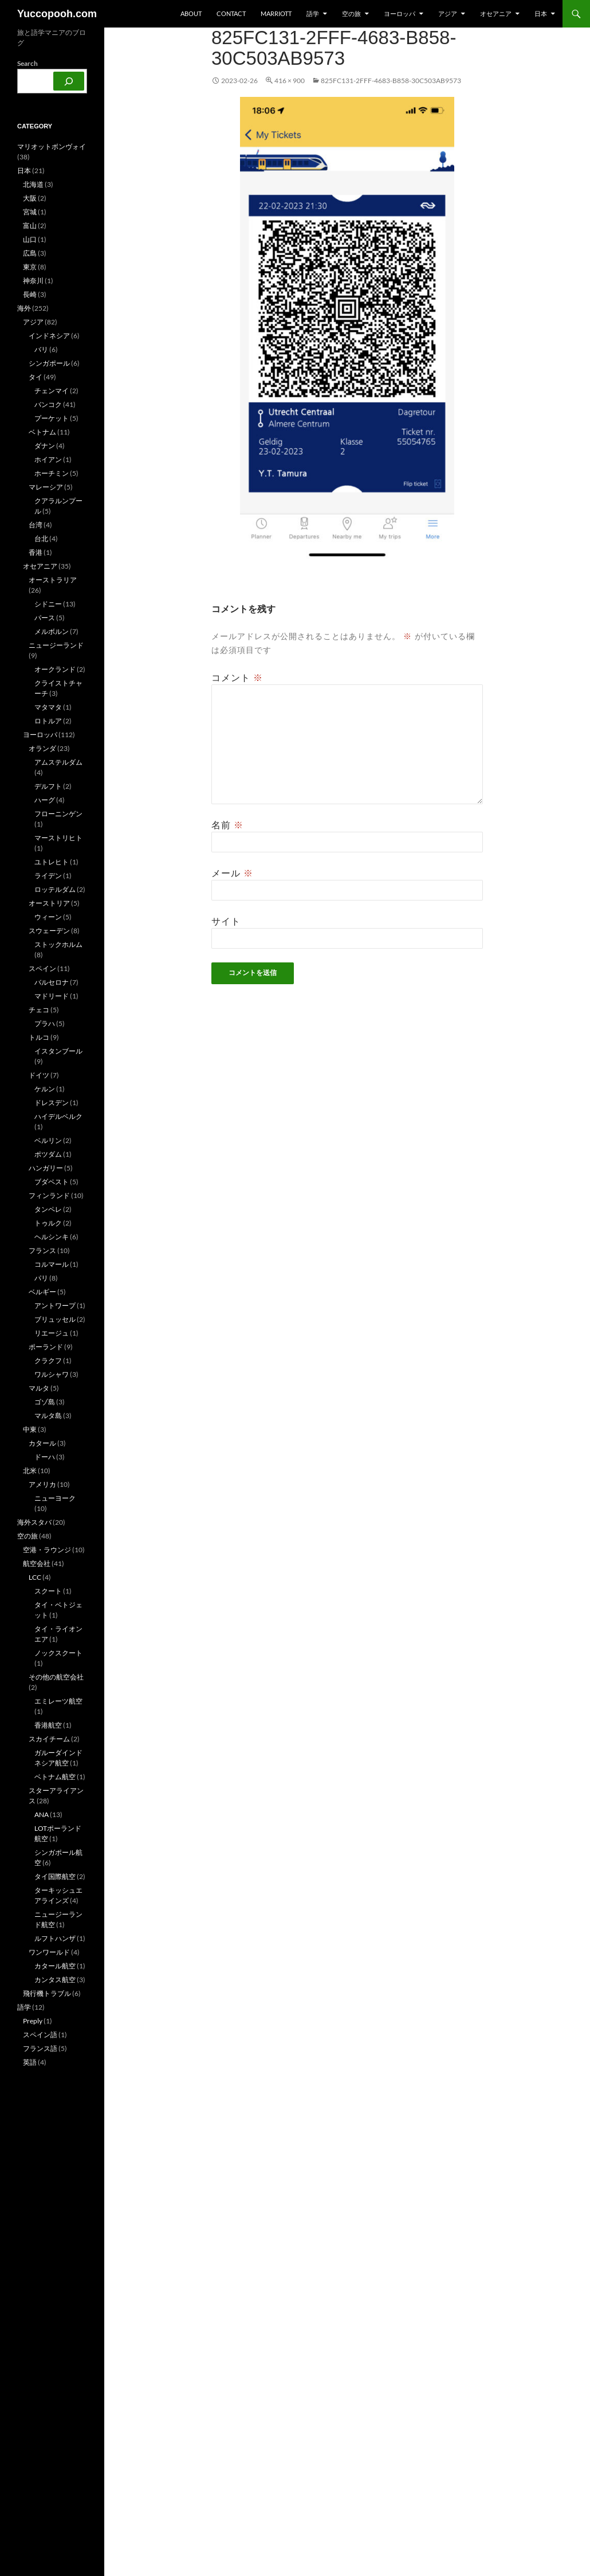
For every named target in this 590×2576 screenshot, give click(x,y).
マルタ (39, 1388)
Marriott (276, 13)
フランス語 (40, 2048)
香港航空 (48, 1725)
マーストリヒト (58, 837)
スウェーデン (49, 930)
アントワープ (55, 1305)
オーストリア (49, 903)
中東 (30, 1429)
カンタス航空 (55, 1979)
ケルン (44, 1089)
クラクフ (48, 1360)
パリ (41, 1278)
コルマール (51, 1264)
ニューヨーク (55, 1498)
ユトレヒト (51, 862)
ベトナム (42, 432)
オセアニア (496, 13)
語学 (312, 13)
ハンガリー (46, 1168)
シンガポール (49, 363)
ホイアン (48, 459)
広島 (30, 253)
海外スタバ (34, 1522)
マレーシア (46, 487)
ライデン (48, 875)
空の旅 (351, 13)
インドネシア (49, 335)
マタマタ (48, 707)
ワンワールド (49, 1952)
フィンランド (49, 1195)
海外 (24, 308)
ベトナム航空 (55, 1776)
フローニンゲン (58, 813)
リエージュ (51, 1333)
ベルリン (48, 1140)
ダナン (44, 445)
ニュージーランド (56, 645)
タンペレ (48, 1209)
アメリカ (42, 1484)
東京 (30, 267)
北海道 (33, 184)
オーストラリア (53, 580)
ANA (41, 1814)
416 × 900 (289, 80)
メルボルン (51, 631)
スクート (48, 1591)
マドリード (51, 996)
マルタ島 (48, 1415)
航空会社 (36, 1563)
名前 (227, 825)
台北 (41, 538)
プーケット (51, 418)
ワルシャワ (51, 1374)
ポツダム (48, 1154)
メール (232, 873)
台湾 (35, 524)
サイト (226, 921)
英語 (30, 2062)
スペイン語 (40, 2034)
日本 (540, 13)
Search (27, 63)
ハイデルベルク (58, 1116)
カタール (42, 1443)
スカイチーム (49, 1739)
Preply (32, 2021)
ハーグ (44, 800)
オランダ (42, 748)
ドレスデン (51, 1102)
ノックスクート (58, 1653)
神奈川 (33, 280)
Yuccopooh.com (57, 13)
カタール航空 (55, 1966)
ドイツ (39, 1075)
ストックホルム (58, 944)
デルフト (48, 786)
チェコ (39, 1009)
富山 (30, 225)
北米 (30, 1470)
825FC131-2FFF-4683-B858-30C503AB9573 (391, 80)
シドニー (48, 604)
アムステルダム (58, 762)
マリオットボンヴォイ (51, 146)
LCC (35, 1577)
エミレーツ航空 (58, 1701)
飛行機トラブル (47, 1993)
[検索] (68, 81)
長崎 (30, 294)
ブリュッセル (55, 1319)
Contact (231, 13)
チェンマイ (51, 390)
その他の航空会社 (56, 1677)
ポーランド (46, 1346)
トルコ (39, 1037)
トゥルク (48, 1223)
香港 (35, 552)
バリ (41, 349)
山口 (30, 239)
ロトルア (48, 721)
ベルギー (42, 1291)
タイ (35, 377)
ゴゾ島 (44, 1401)
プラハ (44, 1023)
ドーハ (44, 1457)
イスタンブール (58, 1051)
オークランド (55, 669)
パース (44, 617)
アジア (447, 13)
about (191, 13)
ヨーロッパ (399, 13)
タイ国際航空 (55, 1876)
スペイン (42, 968)
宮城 (30, 212)
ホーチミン (51, 473)
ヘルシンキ (51, 1236)
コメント (237, 677)
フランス (42, 1250)
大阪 (30, 198)
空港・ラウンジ (47, 1549)
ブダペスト (51, 1181)
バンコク (48, 404)
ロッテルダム (55, 889)
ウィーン (48, 917)
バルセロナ (51, 982)
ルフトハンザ (55, 1938)
